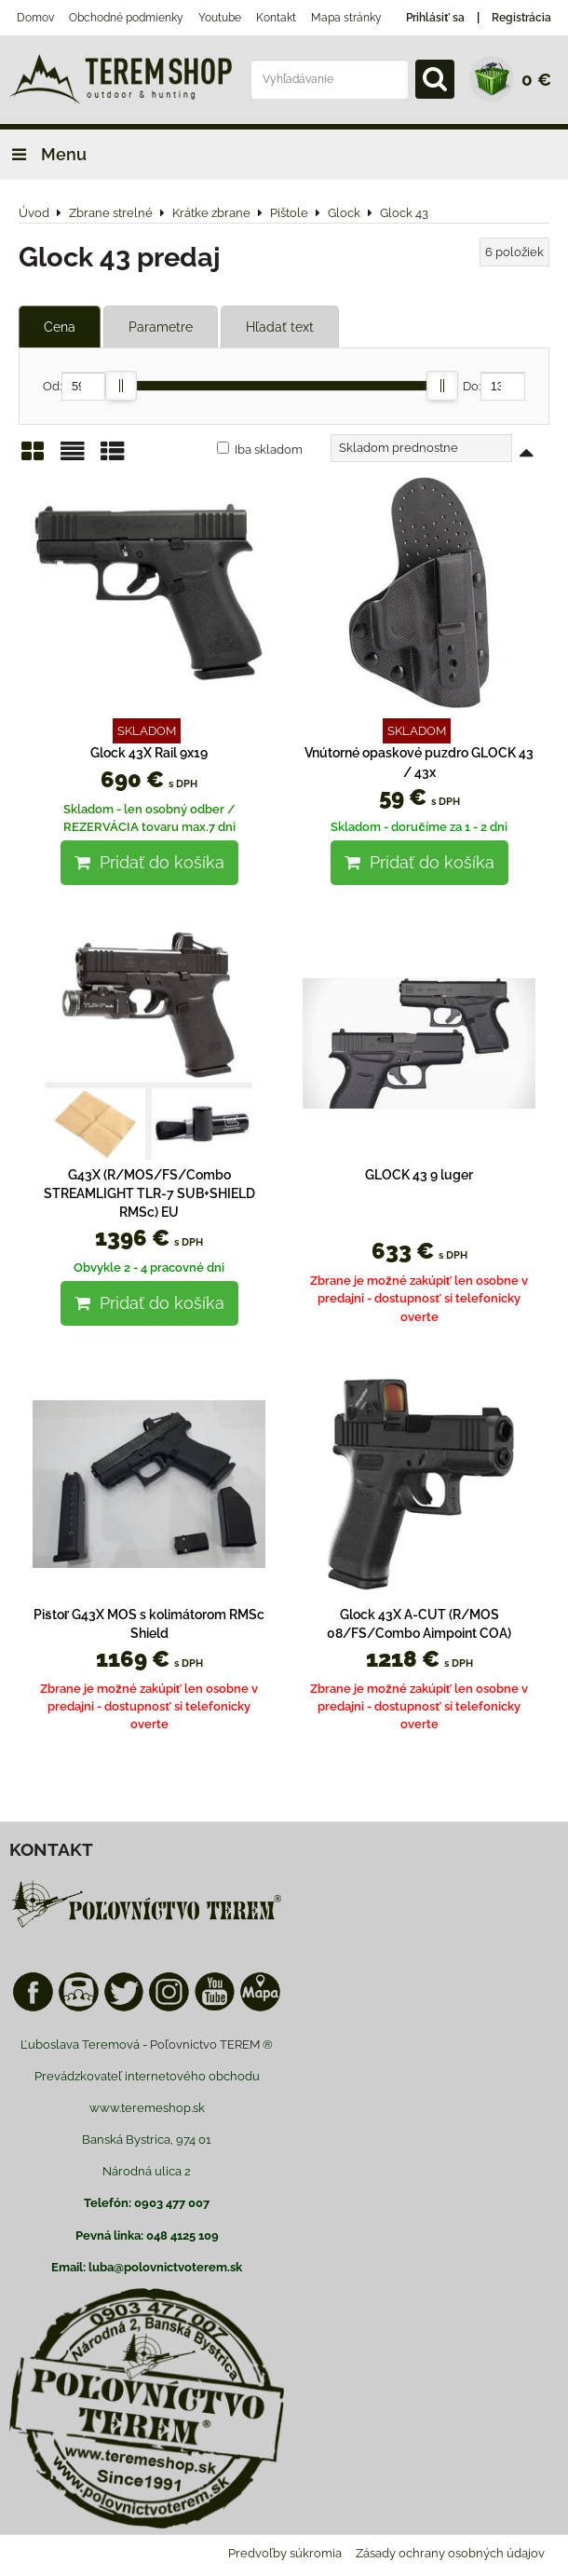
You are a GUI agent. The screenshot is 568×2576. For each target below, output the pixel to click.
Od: (74, 386)
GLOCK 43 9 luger (419, 1174)
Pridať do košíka (149, 862)
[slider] (121, 386)
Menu (43, 154)
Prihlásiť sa (435, 17)
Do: (494, 386)
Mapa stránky (346, 17)
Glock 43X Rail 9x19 (149, 752)
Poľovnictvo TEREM (205, 2044)
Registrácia (521, 17)
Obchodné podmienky (126, 17)
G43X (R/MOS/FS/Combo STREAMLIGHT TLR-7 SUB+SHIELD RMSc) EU (149, 1193)
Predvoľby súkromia (285, 2553)
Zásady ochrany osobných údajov (450, 2553)
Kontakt (276, 17)
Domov (35, 17)
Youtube (219, 17)
